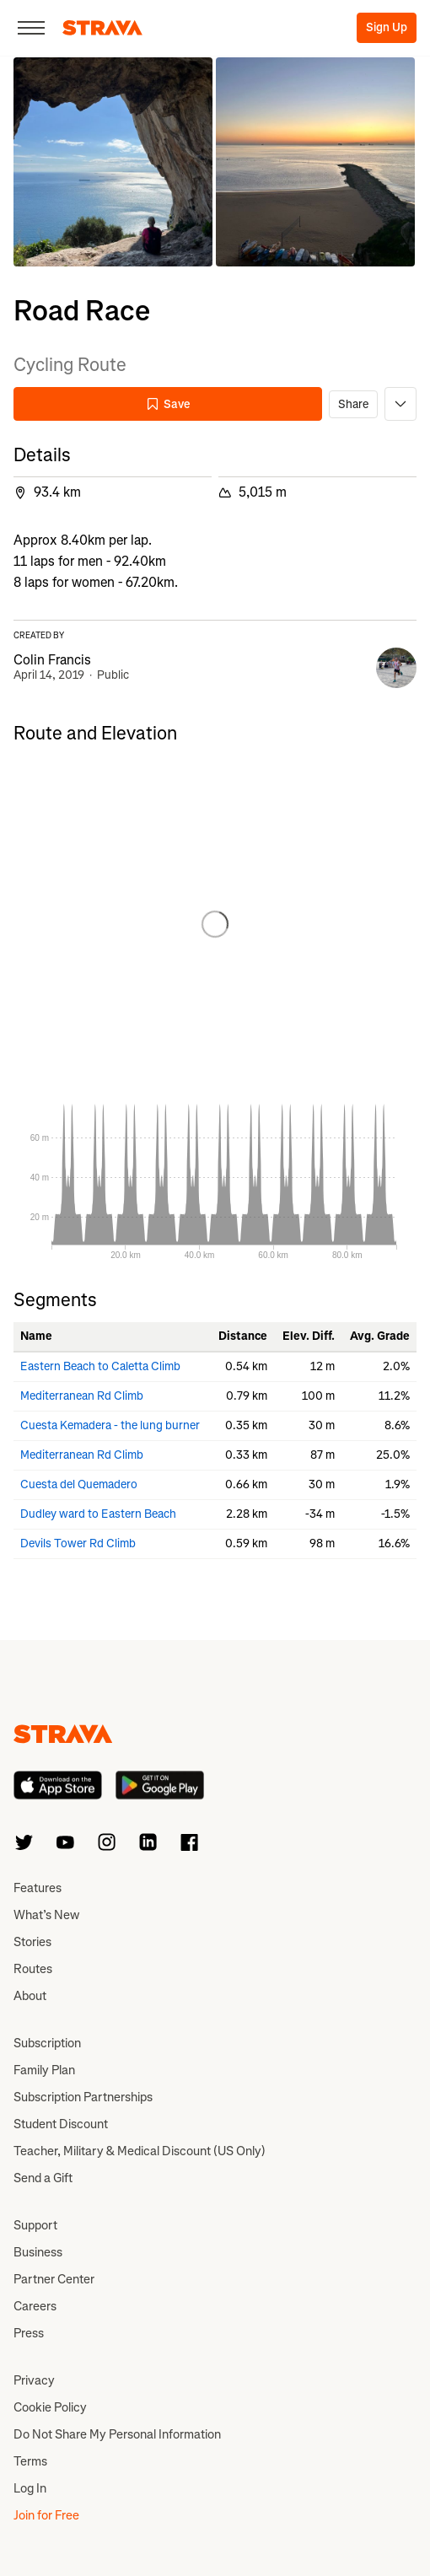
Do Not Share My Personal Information (117, 2434)
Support (35, 2225)
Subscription (47, 2043)
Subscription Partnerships (83, 2097)
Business (37, 2252)
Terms (30, 2461)
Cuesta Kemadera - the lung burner (110, 1425)
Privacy (34, 2380)
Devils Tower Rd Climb (78, 1543)
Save (168, 404)
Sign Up (386, 27)
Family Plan (44, 2070)
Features (37, 1888)
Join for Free (46, 2515)
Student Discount (60, 2124)
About (29, 1995)
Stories (32, 1941)
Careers (34, 2306)
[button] (112, 161)
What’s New (46, 1914)
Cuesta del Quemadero (78, 1484)
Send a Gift (43, 2178)
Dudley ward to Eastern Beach (98, 1514)
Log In (29, 2488)
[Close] (31, 28)
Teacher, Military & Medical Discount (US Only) (139, 2151)
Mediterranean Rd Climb (81, 1396)
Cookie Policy (50, 2407)
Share (353, 404)
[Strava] (102, 27)
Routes (32, 1968)
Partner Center (53, 2279)
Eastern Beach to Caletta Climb (100, 1366)
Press (28, 2333)
